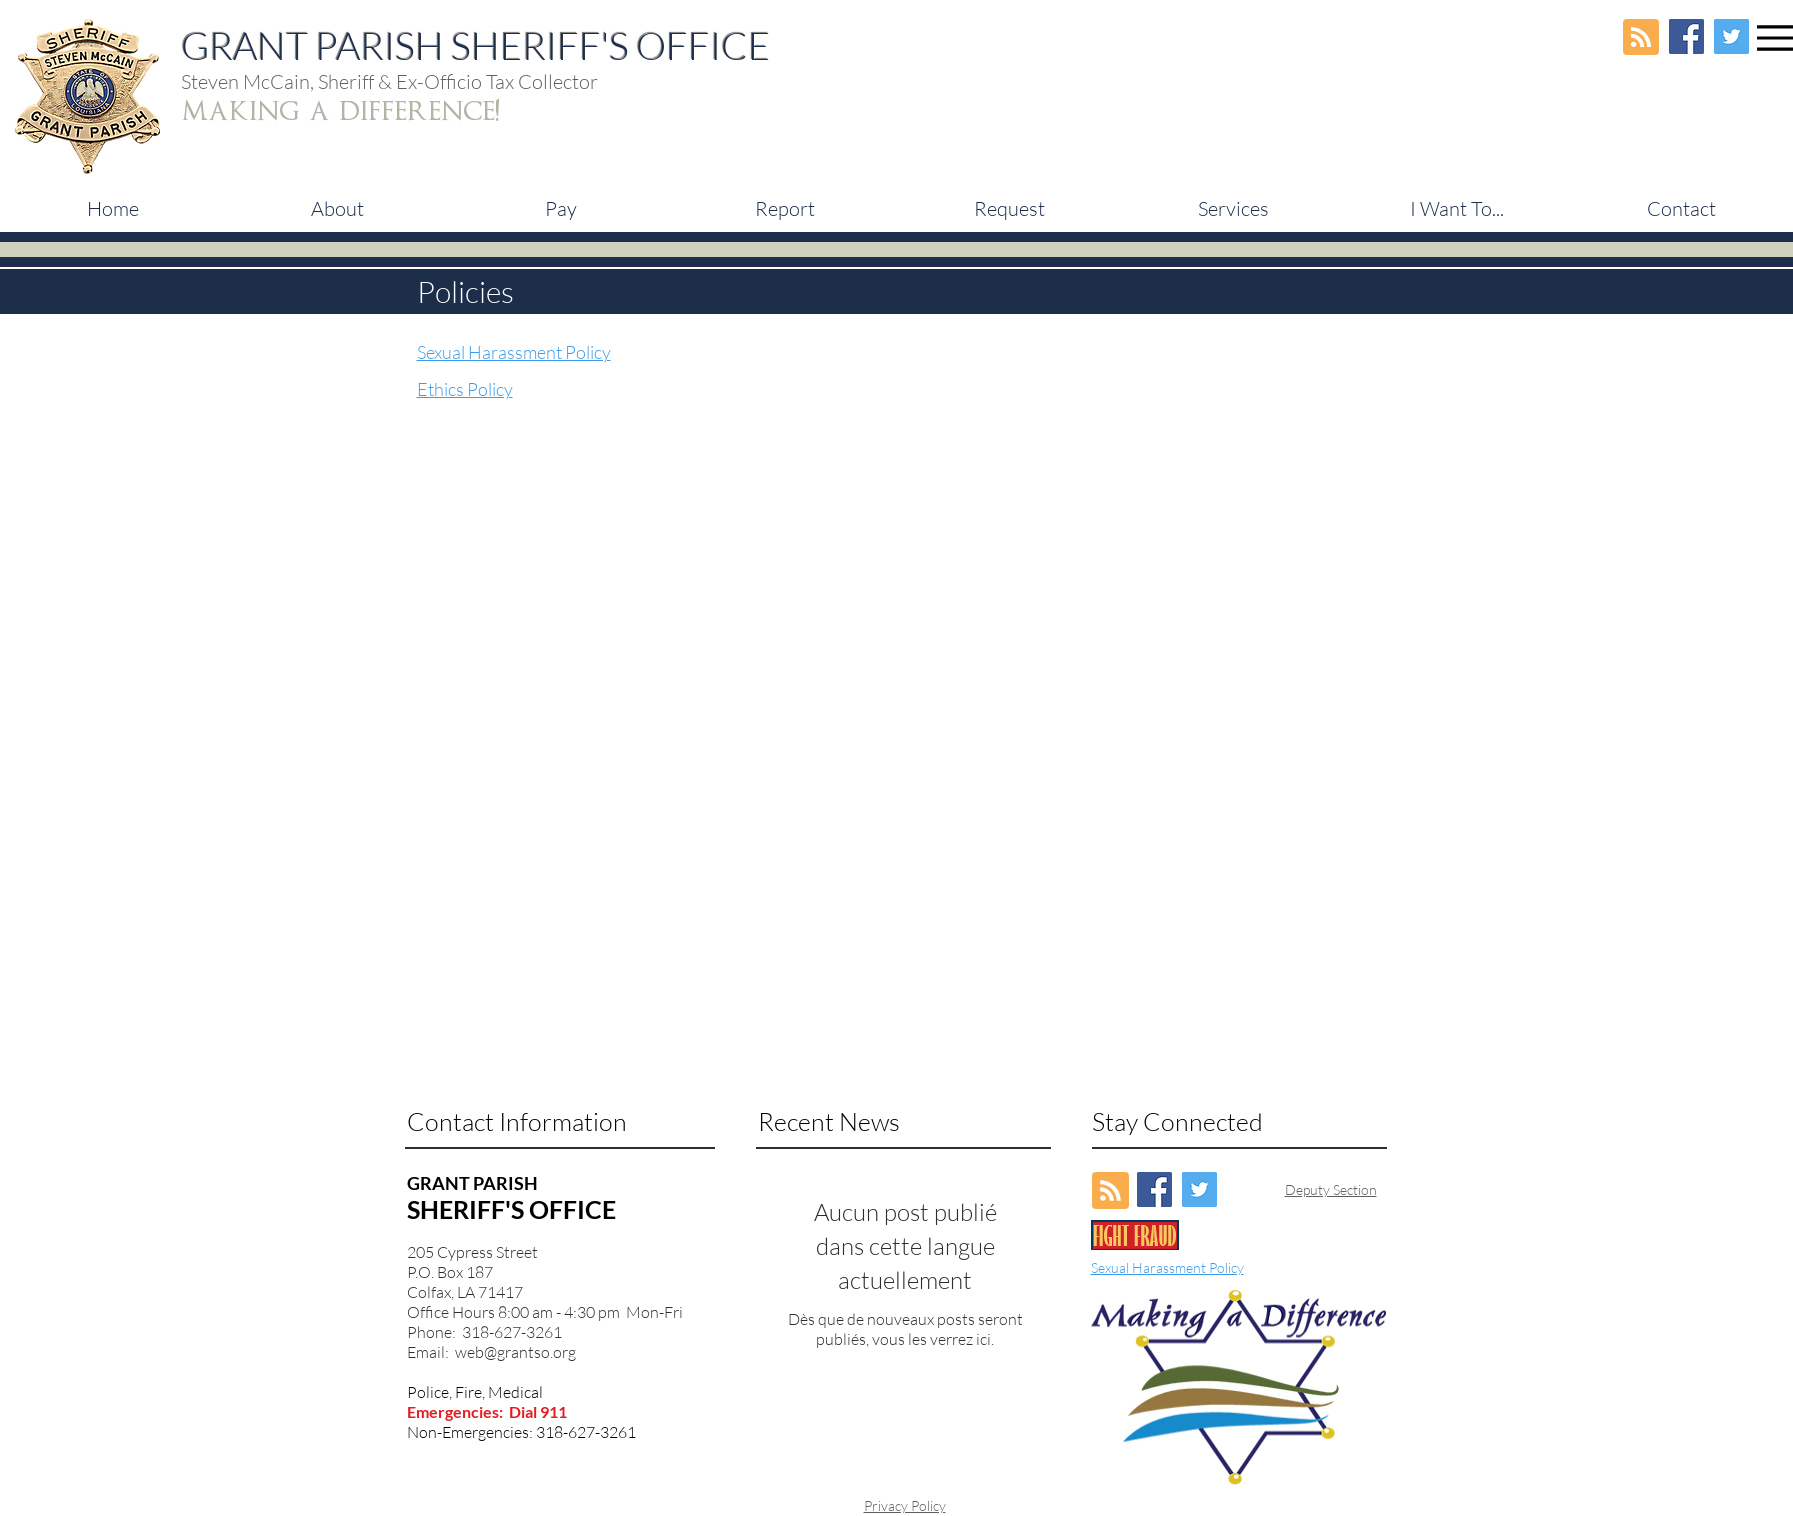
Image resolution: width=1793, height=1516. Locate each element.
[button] (561, 209)
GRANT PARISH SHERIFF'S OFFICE (475, 45)
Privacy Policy (905, 1505)
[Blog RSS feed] (1641, 38)
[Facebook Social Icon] (1686, 36)
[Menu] (1775, 37)
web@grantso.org (515, 1352)
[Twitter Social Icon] (1731, 36)
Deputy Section (1331, 1189)
